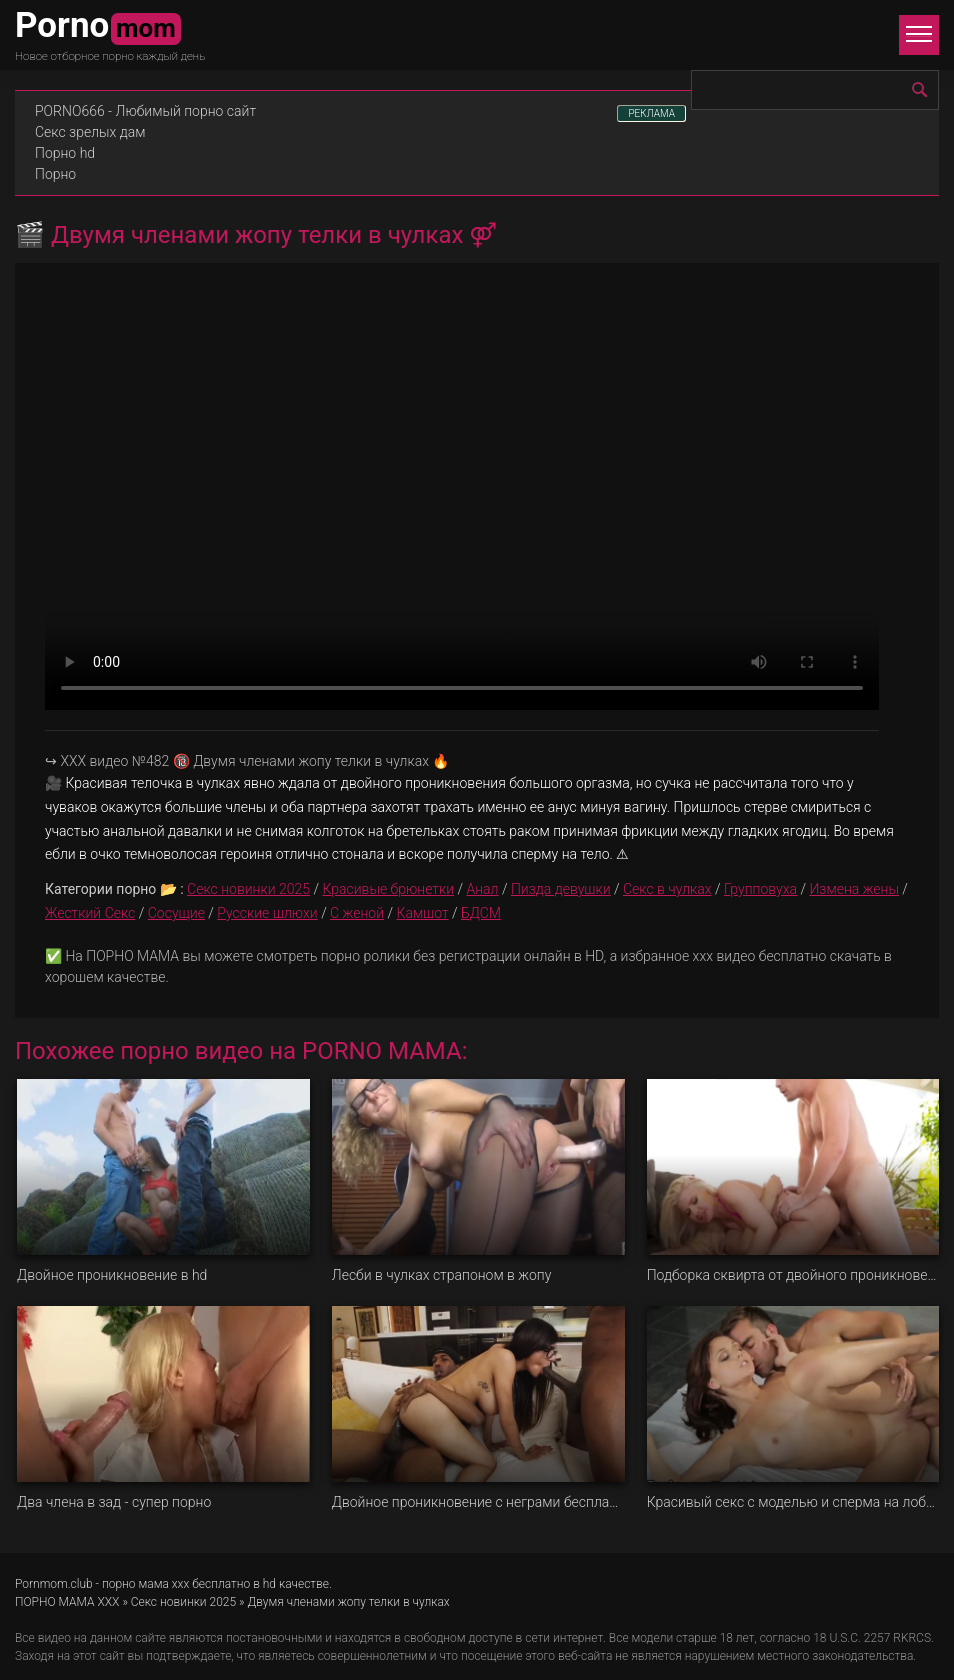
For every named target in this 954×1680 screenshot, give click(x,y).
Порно (55, 174)
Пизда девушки (561, 889)
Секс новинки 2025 (248, 889)
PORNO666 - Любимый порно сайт (145, 111)
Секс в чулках (667, 889)
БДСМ (481, 913)
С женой (357, 913)
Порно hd (65, 153)
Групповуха (760, 889)
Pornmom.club (54, 1584)
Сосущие (176, 913)
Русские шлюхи (267, 913)
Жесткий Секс (90, 913)
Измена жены (854, 889)
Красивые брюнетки (388, 889)
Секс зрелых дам (90, 132)
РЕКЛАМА (651, 113)
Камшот (422, 913)
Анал (483, 889)
